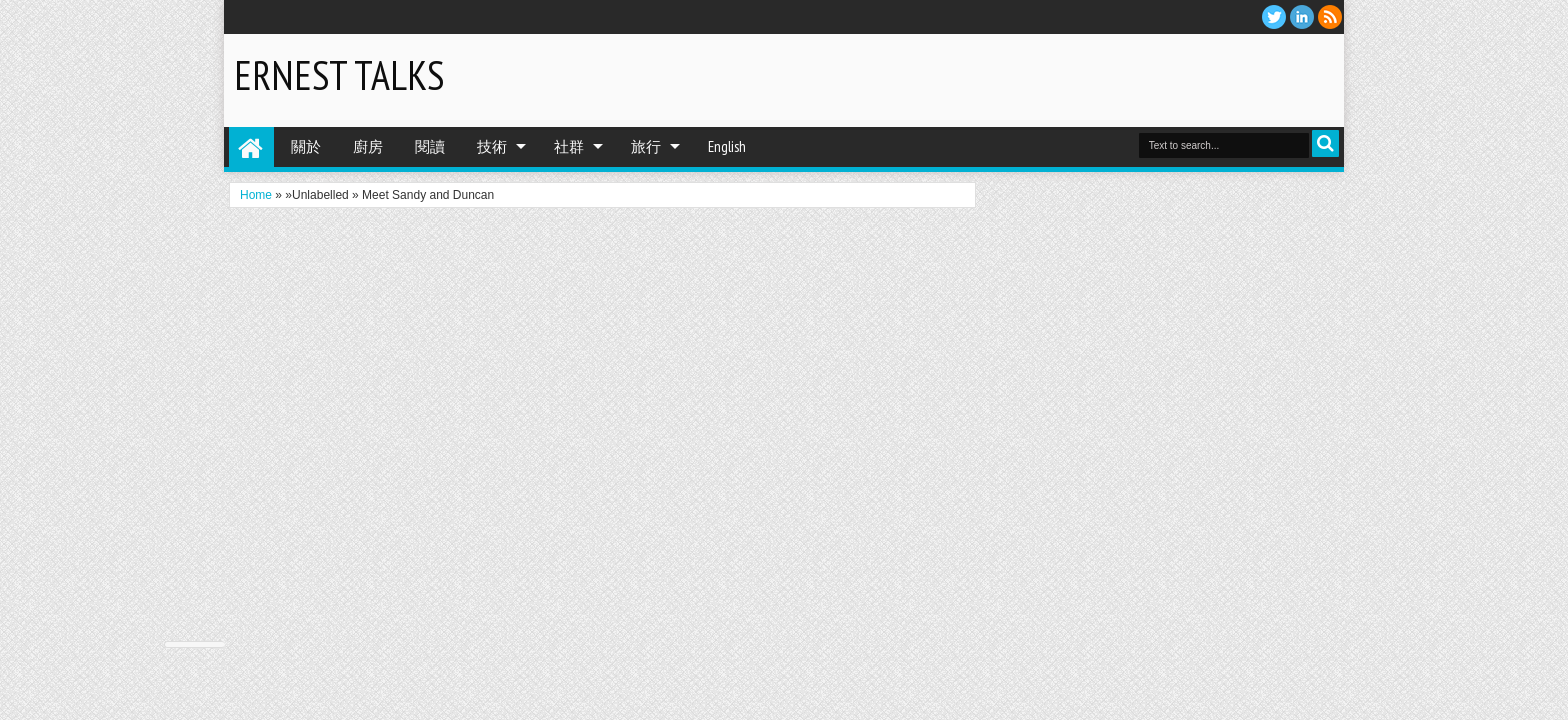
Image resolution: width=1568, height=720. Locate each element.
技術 (492, 146)
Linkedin (1302, 17)
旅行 (646, 146)
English (727, 146)
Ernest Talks (339, 75)
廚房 (368, 146)
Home (251, 147)
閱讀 (430, 146)
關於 (306, 146)
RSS (1330, 17)
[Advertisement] (1100, 79)
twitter (1274, 17)
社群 (569, 146)
